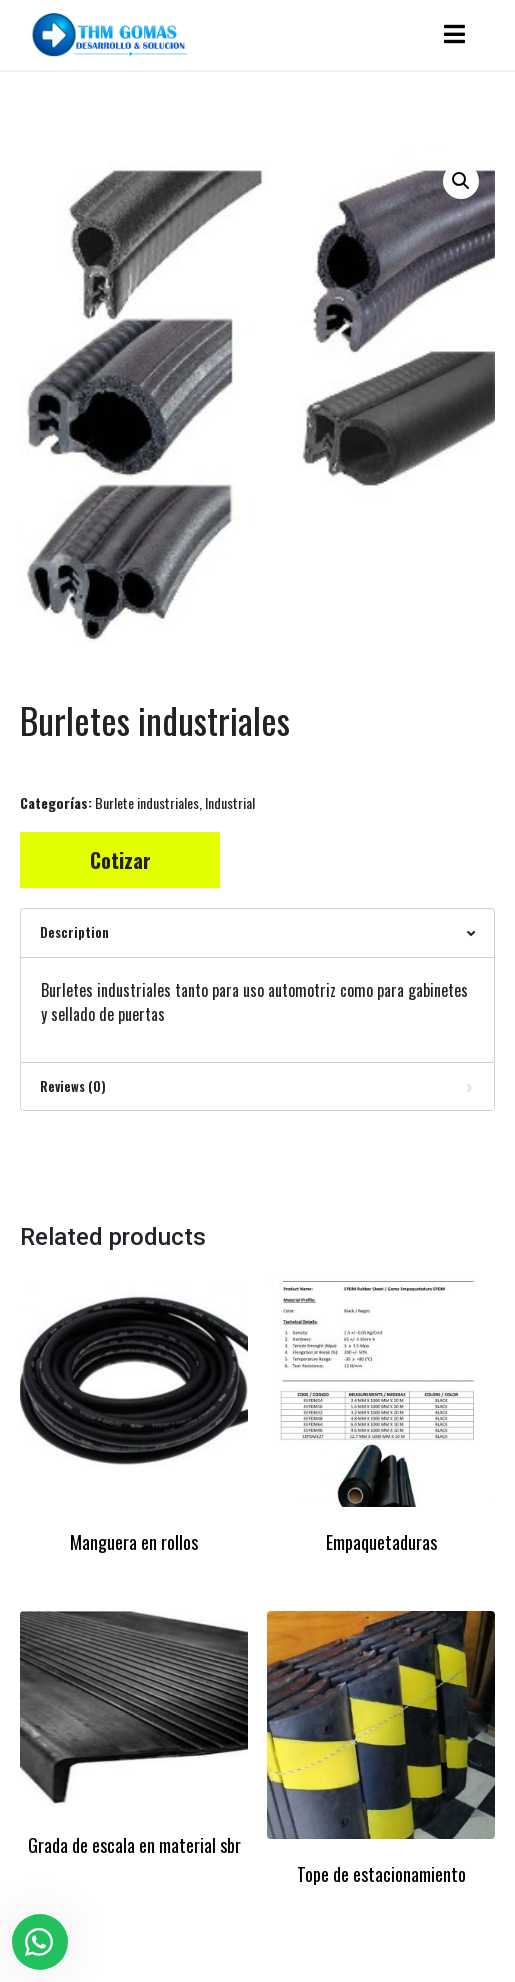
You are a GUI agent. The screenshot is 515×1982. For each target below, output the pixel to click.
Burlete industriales (147, 802)
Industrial (230, 802)
